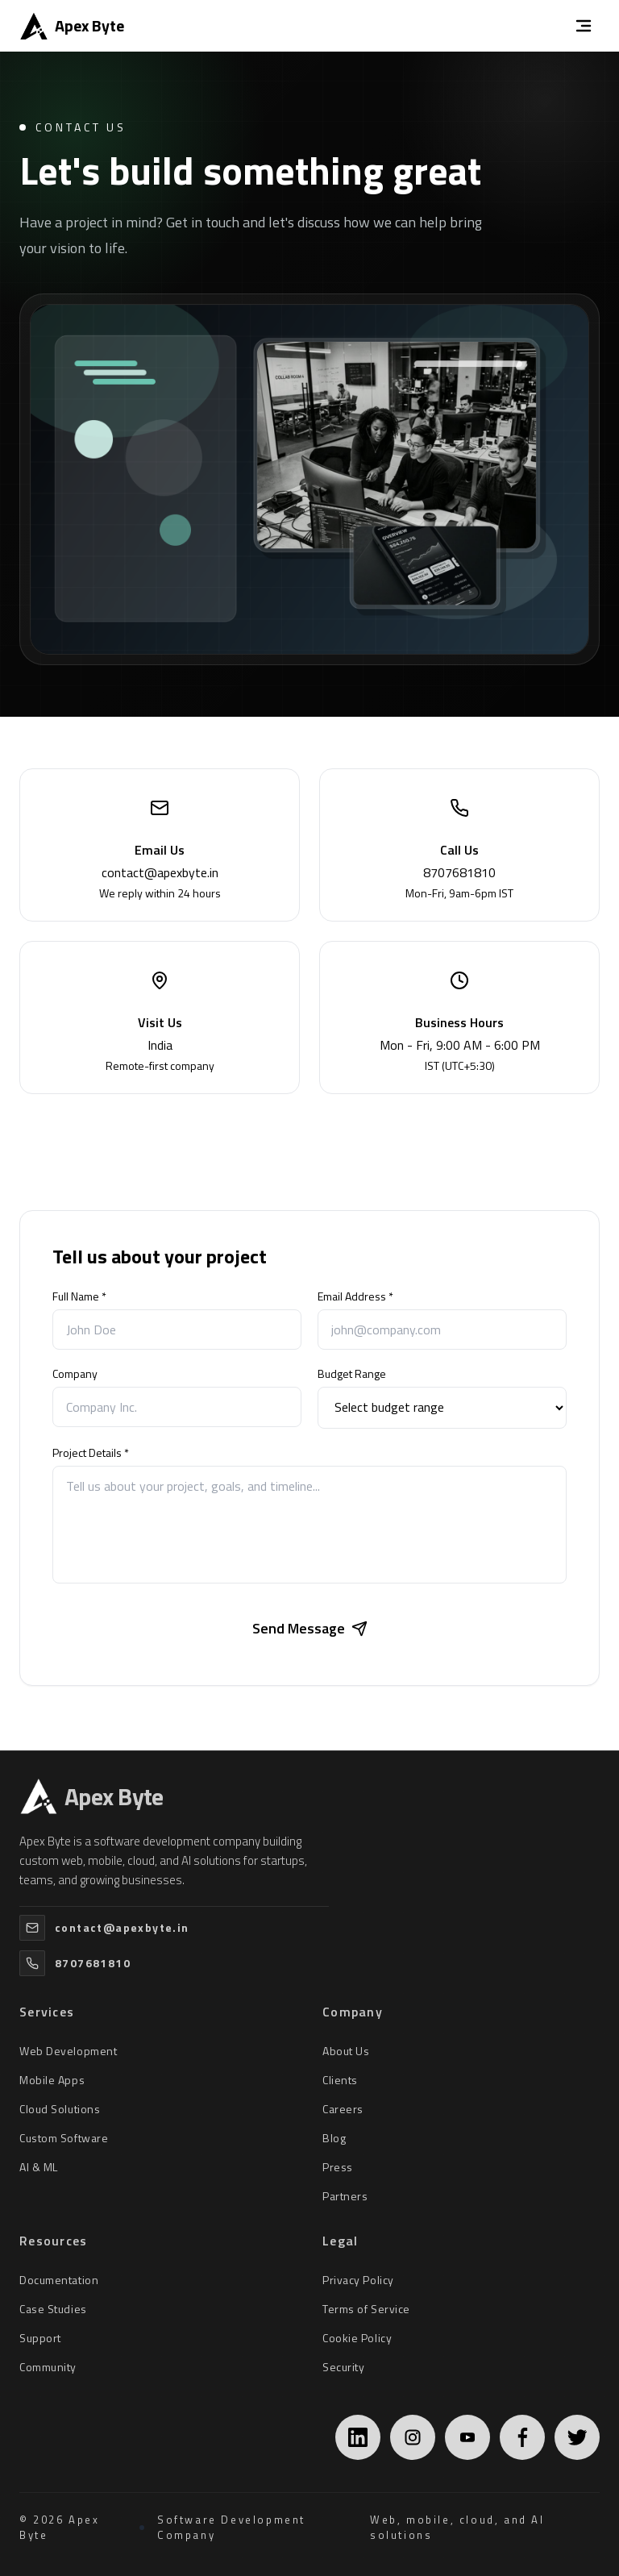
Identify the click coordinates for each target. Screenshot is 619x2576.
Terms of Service (366, 2309)
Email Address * (355, 1296)
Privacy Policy (358, 2280)
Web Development (68, 2051)
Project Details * (90, 1453)
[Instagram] (412, 2437)
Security (343, 2367)
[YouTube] (467, 2437)
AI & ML (38, 2167)
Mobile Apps (52, 2080)
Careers (343, 2109)
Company (75, 1374)
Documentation (58, 2280)
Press (337, 2167)
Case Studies (53, 2309)
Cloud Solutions (59, 2109)
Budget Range (352, 1374)
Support (40, 2338)
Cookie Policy (357, 2338)
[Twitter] (577, 2437)
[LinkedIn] (357, 2437)
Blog (334, 2138)
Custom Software (63, 2138)
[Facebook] (522, 2437)
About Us (345, 2051)
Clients (340, 2080)
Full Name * (79, 1296)
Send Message (310, 1628)
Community (48, 2367)
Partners (345, 2196)
